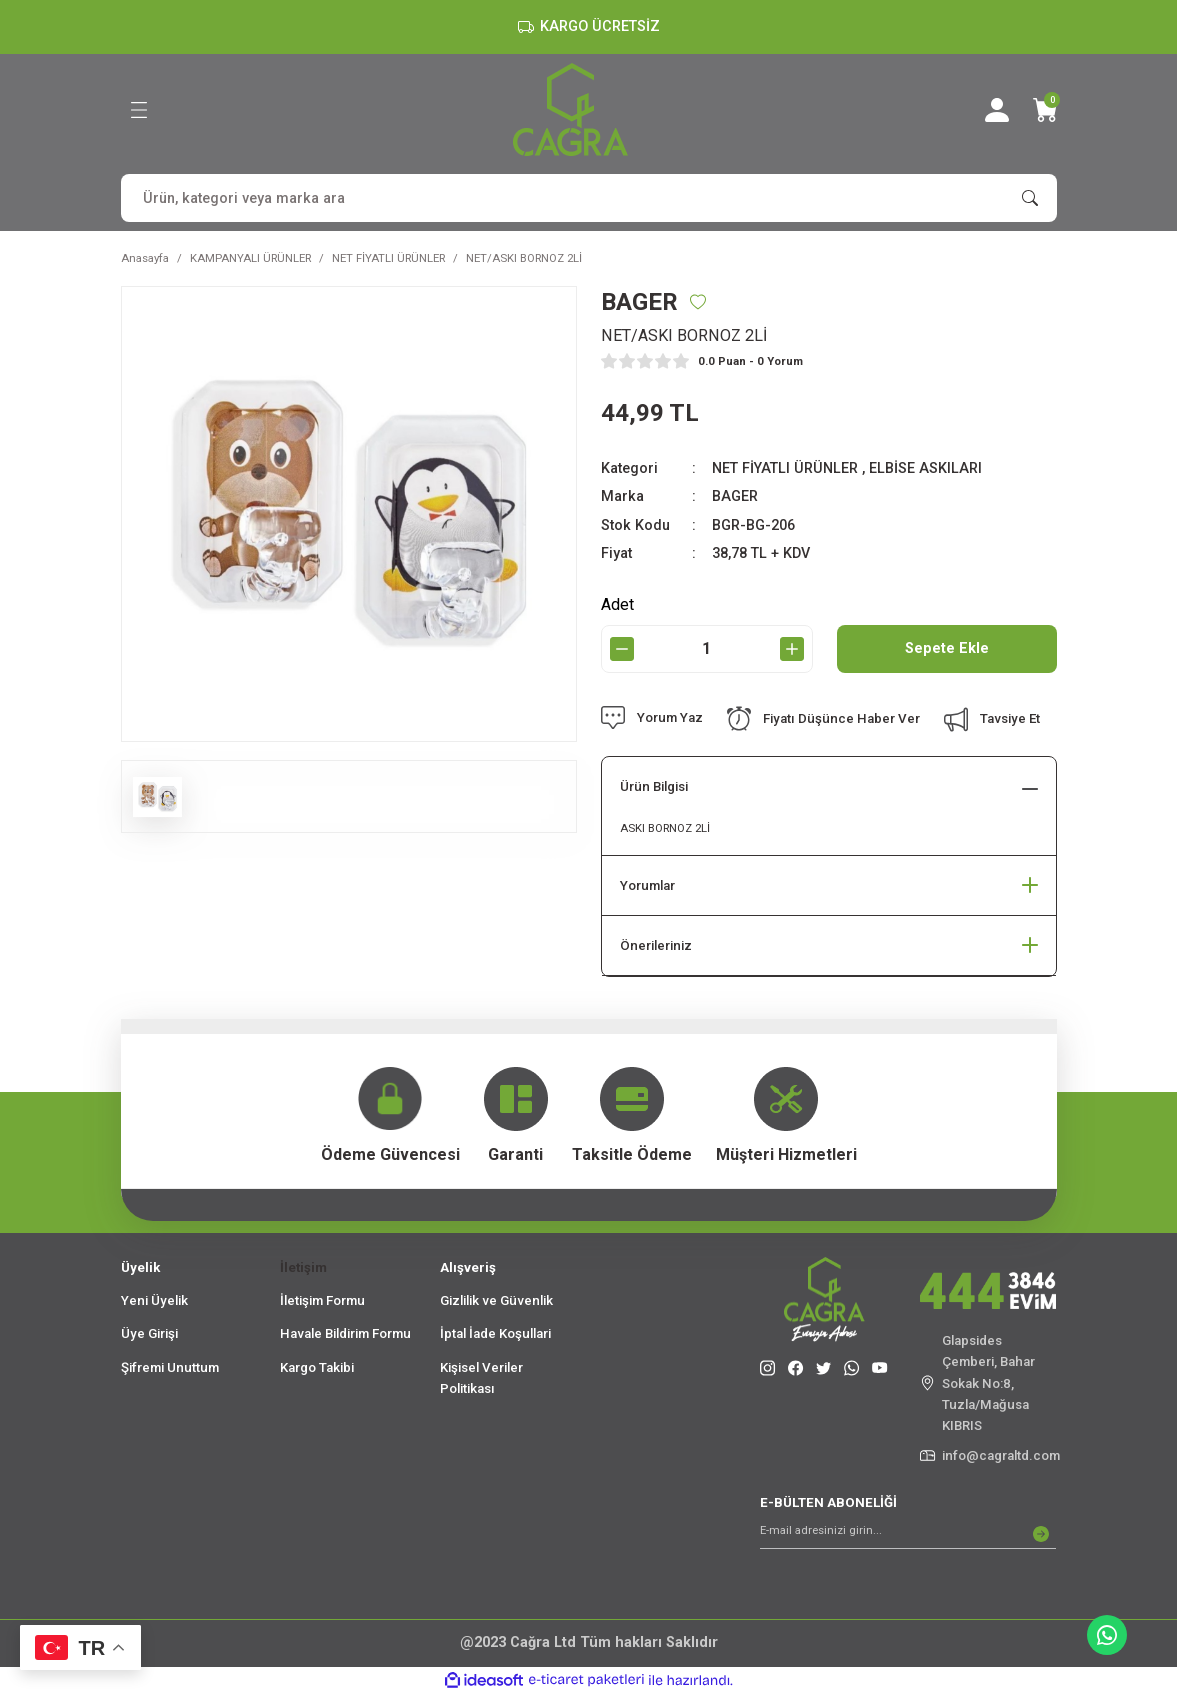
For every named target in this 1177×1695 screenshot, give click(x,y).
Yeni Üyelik (154, 1300)
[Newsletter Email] (908, 1534)
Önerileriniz (656, 945)
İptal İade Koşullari (495, 1333)
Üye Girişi (149, 1333)
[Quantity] (707, 649)
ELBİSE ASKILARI (925, 468)
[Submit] (1041, 1534)
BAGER (735, 496)
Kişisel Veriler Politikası (481, 1378)
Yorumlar (647, 885)
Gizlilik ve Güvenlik (496, 1300)
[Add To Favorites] (698, 302)
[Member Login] (997, 110)
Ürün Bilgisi (654, 786)
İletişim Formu (322, 1300)
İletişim (303, 1267)
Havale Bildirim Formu (345, 1333)
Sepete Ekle (947, 648)
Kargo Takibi (317, 1367)
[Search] (589, 198)
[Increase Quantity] (792, 649)
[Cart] (1045, 110)
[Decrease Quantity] (622, 649)
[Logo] (570, 109)
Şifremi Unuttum (170, 1367)
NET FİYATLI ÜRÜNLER (785, 468)
